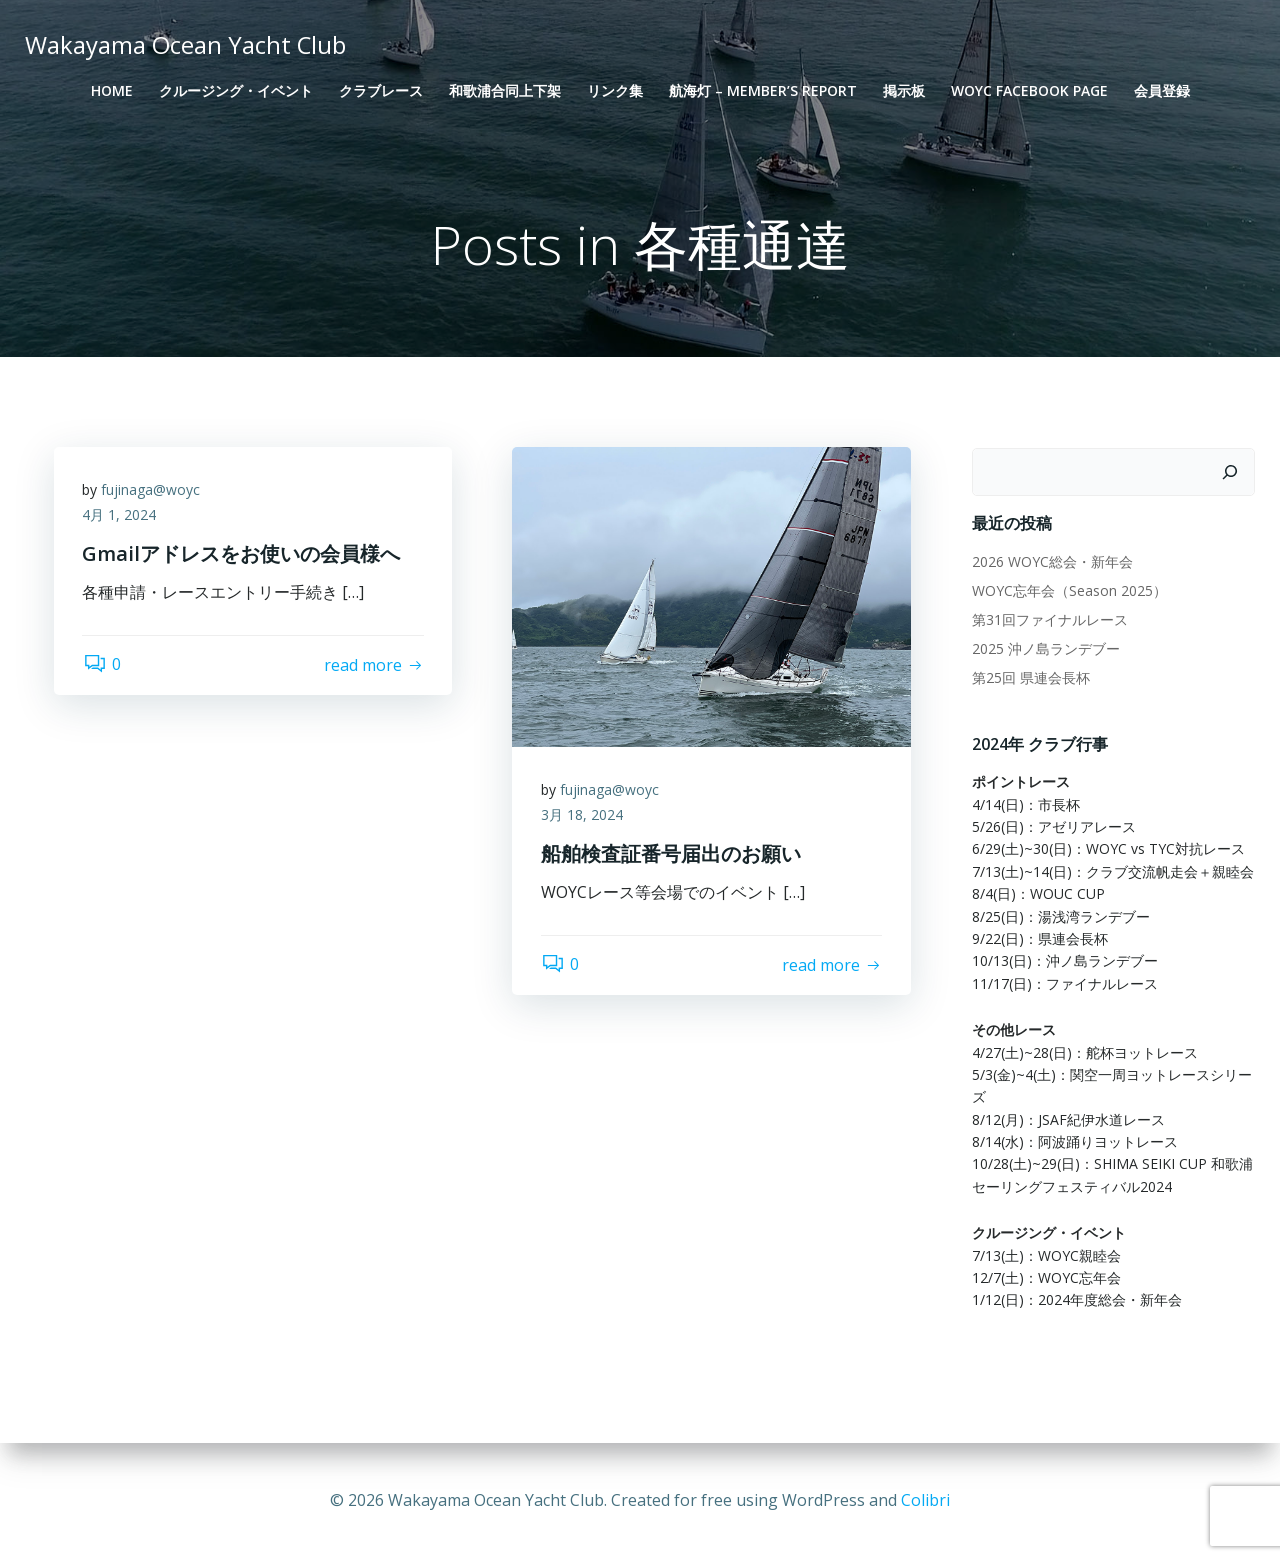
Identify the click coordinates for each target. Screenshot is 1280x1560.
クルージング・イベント (236, 90)
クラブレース (381, 90)
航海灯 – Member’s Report (763, 90)
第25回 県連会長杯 (1030, 677)
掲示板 (904, 90)
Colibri (925, 1500)
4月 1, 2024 (121, 517)
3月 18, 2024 (583, 817)
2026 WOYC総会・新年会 (1051, 561)
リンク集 (615, 90)
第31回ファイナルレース (1049, 619)
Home (112, 90)
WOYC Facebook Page (1029, 90)
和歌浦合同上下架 (505, 90)
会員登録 (1162, 90)
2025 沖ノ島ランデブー (1045, 648)
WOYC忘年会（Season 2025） (1068, 590)
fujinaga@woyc (152, 491)
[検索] (1231, 473)
